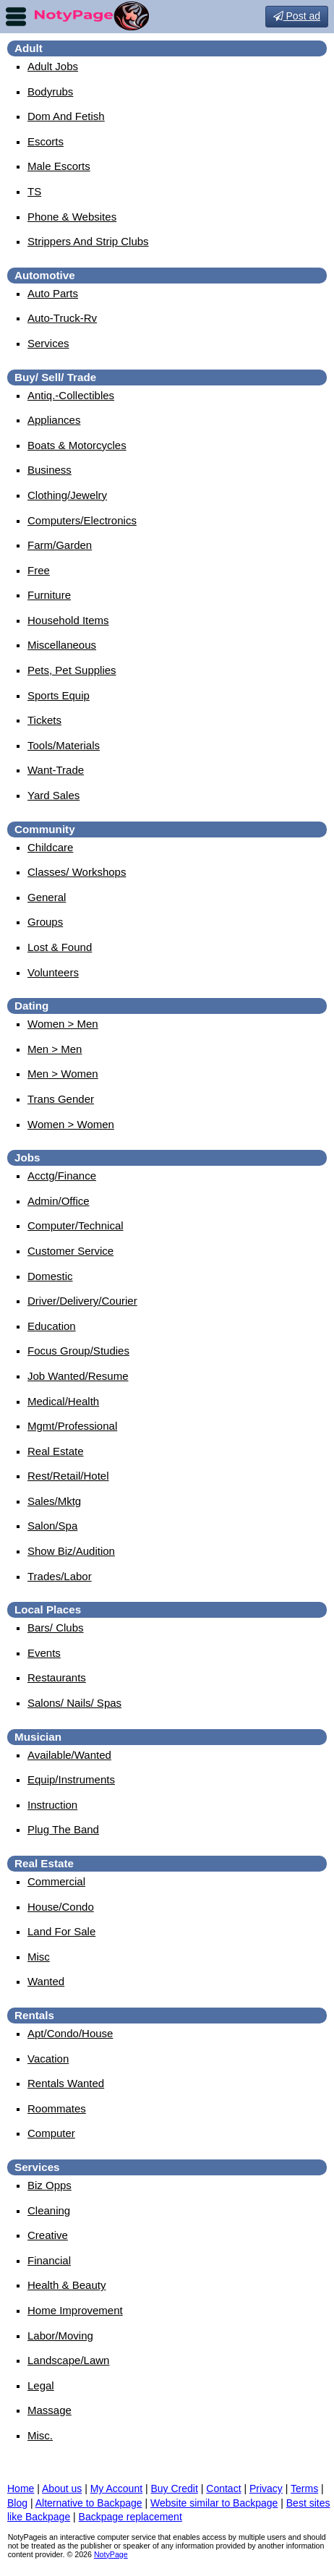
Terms (304, 2488)
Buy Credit (174, 2488)
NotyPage (111, 2554)
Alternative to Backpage (88, 2503)
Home (20, 2488)
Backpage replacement (130, 2516)
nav (16, 17)
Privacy (266, 2488)
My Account (116, 2488)
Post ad (296, 16)
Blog (17, 2503)
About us (62, 2488)
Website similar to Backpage (214, 2503)
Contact (223, 2488)
